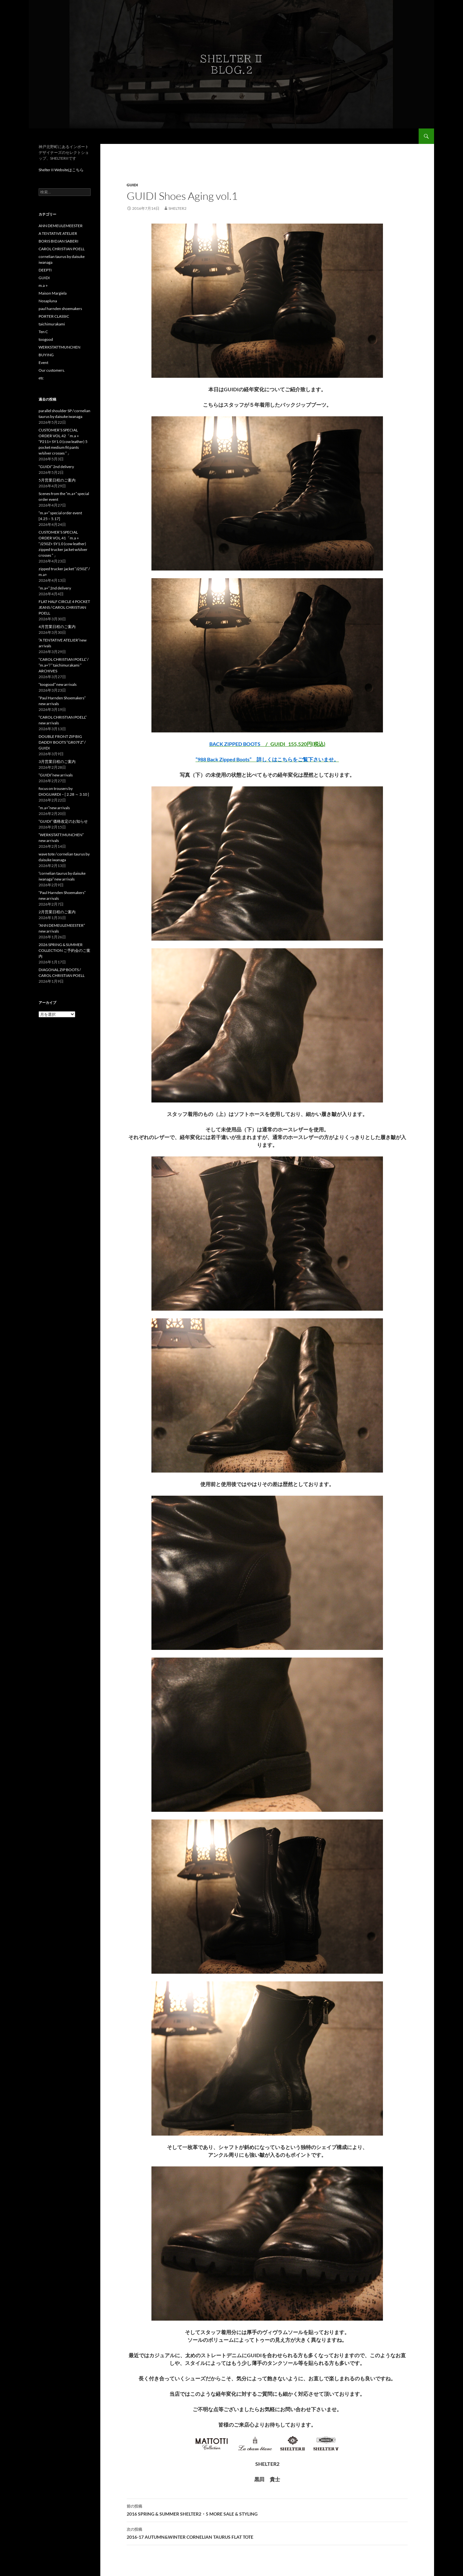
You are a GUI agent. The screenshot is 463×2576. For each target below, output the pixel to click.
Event (43, 362)
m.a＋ (44, 285)
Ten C (43, 331)
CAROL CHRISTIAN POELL (62, 248)
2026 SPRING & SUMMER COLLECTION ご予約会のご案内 (64, 950)
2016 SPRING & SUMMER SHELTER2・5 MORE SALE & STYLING (267, 2509)
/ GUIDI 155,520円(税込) (267, 744)
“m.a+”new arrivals (54, 807)
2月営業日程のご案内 (57, 911)
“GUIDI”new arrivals (56, 775)
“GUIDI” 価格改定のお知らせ (63, 821)
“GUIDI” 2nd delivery (56, 466)
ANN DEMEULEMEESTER (61, 225)
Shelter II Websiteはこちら (61, 169)
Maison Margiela (53, 293)
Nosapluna (48, 300)
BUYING (46, 354)
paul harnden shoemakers (60, 308)
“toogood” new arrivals (58, 684)
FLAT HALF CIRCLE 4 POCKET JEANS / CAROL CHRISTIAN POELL (64, 607)
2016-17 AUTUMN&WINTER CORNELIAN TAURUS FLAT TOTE (267, 2533)
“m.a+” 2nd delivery (55, 588)
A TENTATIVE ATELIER (58, 233)
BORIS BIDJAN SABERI (58, 241)
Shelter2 (177, 208)
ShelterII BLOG (58, 136)
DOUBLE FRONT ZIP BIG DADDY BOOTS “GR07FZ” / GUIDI (62, 742)
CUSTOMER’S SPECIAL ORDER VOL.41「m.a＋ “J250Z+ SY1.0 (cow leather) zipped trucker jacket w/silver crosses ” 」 (63, 544)
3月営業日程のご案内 (57, 761)
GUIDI (132, 184)
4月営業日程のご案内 (57, 626)
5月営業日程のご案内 (57, 480)
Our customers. (52, 370)
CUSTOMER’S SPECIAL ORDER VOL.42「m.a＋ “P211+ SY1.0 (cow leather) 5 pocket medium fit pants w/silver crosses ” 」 (63, 442)
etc (41, 378)
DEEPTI (45, 270)
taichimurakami (52, 324)
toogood (46, 339)
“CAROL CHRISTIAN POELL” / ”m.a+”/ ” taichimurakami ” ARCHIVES (63, 665)
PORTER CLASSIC (54, 316)
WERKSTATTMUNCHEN (59, 347)
